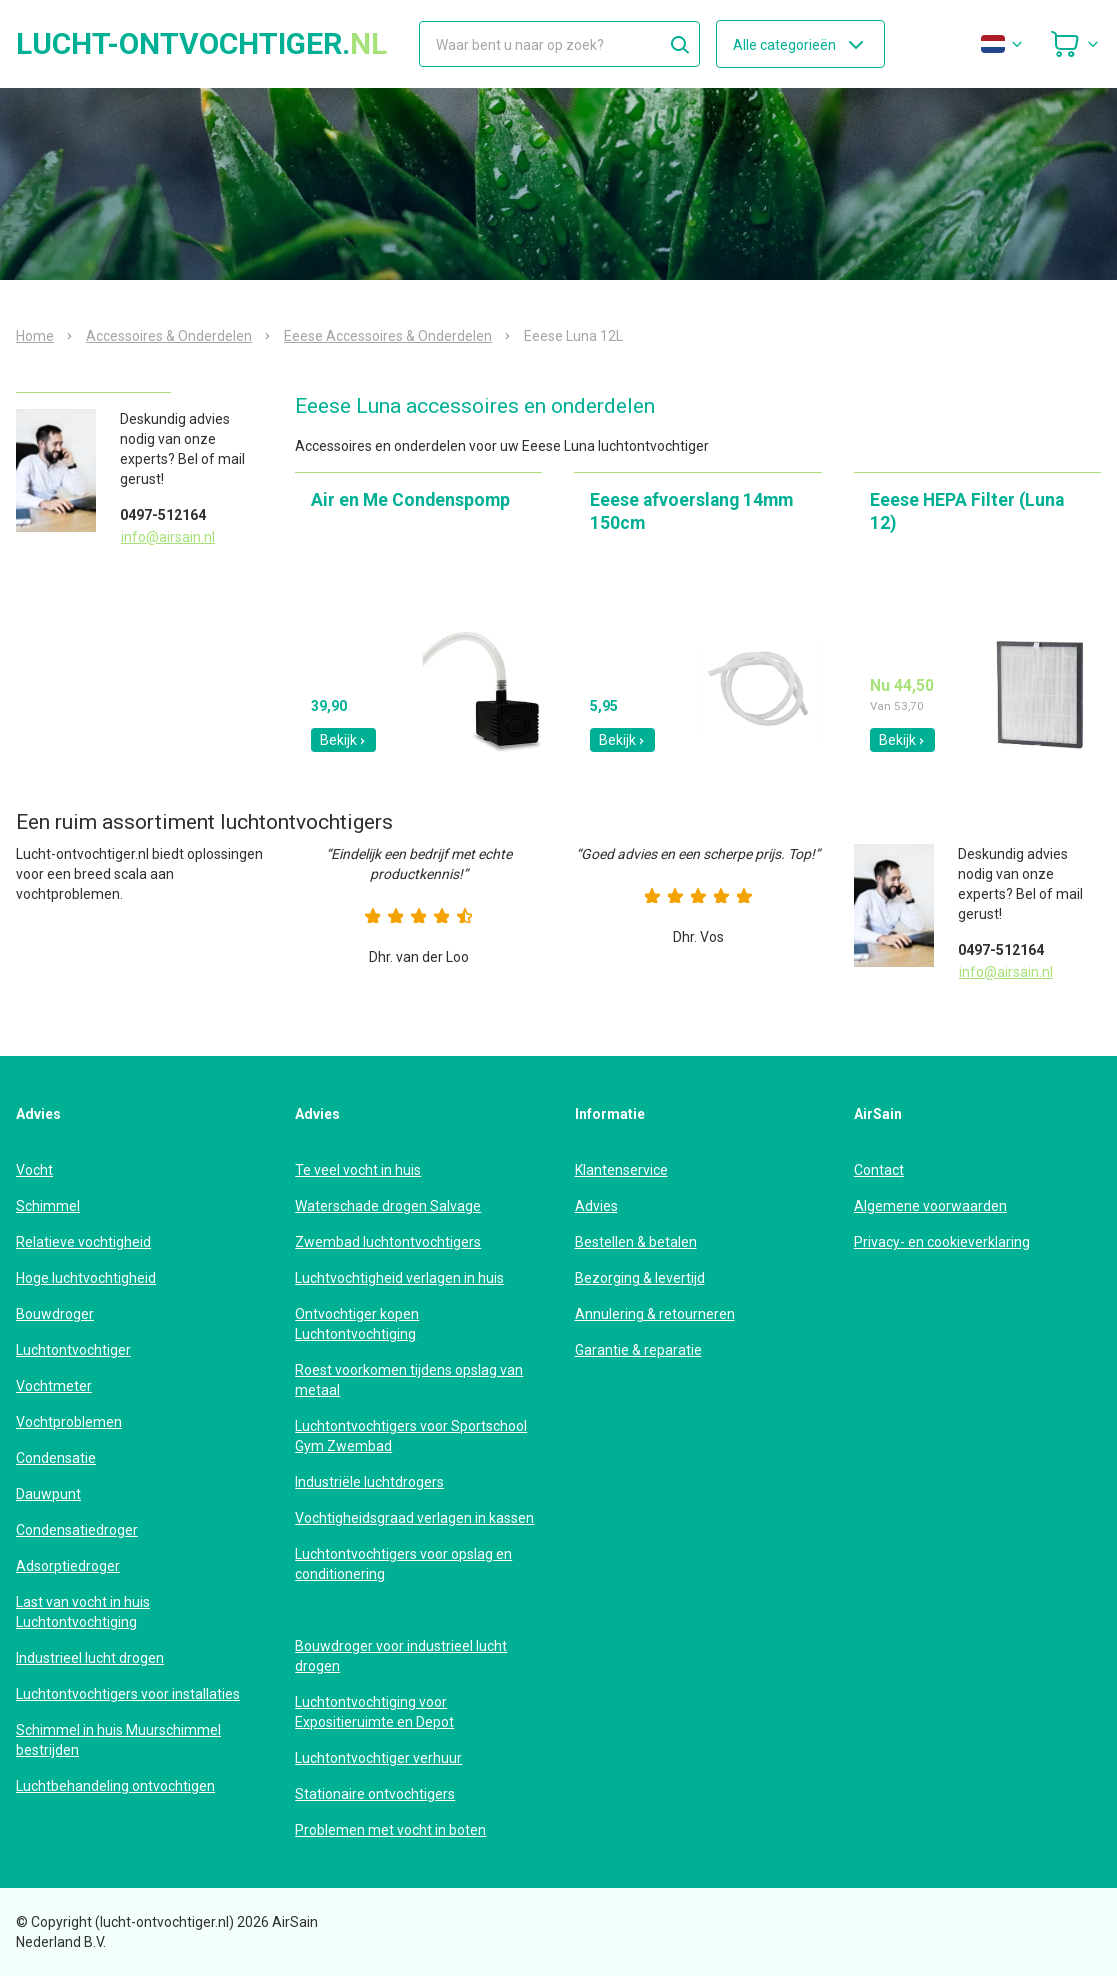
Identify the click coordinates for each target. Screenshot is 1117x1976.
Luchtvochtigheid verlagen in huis (399, 1278)
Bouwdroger (55, 1314)
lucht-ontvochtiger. (201, 44)
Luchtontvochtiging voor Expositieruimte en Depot (374, 1712)
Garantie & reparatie (638, 1350)
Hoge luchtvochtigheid (86, 1278)
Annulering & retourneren (655, 1314)
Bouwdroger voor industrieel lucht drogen (401, 1656)
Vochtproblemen (69, 1422)
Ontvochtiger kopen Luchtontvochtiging (357, 1324)
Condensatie (56, 1458)
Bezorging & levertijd (640, 1278)
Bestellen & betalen (636, 1242)
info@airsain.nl (168, 537)
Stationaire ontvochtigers (375, 1794)
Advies (596, 1206)
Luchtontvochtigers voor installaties (128, 1694)
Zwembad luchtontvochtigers (388, 1242)
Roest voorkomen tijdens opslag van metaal (409, 1380)
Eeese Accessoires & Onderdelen (388, 336)
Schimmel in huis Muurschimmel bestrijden (118, 1740)
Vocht (34, 1170)
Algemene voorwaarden (930, 1206)
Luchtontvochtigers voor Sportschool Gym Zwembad (411, 1436)
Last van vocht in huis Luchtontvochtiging (83, 1612)
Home (35, 336)
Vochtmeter (54, 1386)
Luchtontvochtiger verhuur (378, 1758)
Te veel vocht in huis (358, 1170)
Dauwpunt (48, 1494)
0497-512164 (163, 515)
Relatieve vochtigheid (83, 1242)
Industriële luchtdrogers (369, 1482)
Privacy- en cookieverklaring (942, 1242)
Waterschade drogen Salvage (388, 1206)
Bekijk (343, 740)
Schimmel (48, 1206)
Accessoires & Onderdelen (169, 336)
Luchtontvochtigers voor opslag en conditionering (403, 1564)
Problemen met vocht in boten (390, 1830)
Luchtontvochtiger (73, 1350)
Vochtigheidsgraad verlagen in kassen (414, 1518)
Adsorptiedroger (68, 1566)
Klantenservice (621, 1170)
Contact (879, 1170)
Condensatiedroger (77, 1530)
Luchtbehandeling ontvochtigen (115, 1786)
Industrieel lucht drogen (90, 1658)
